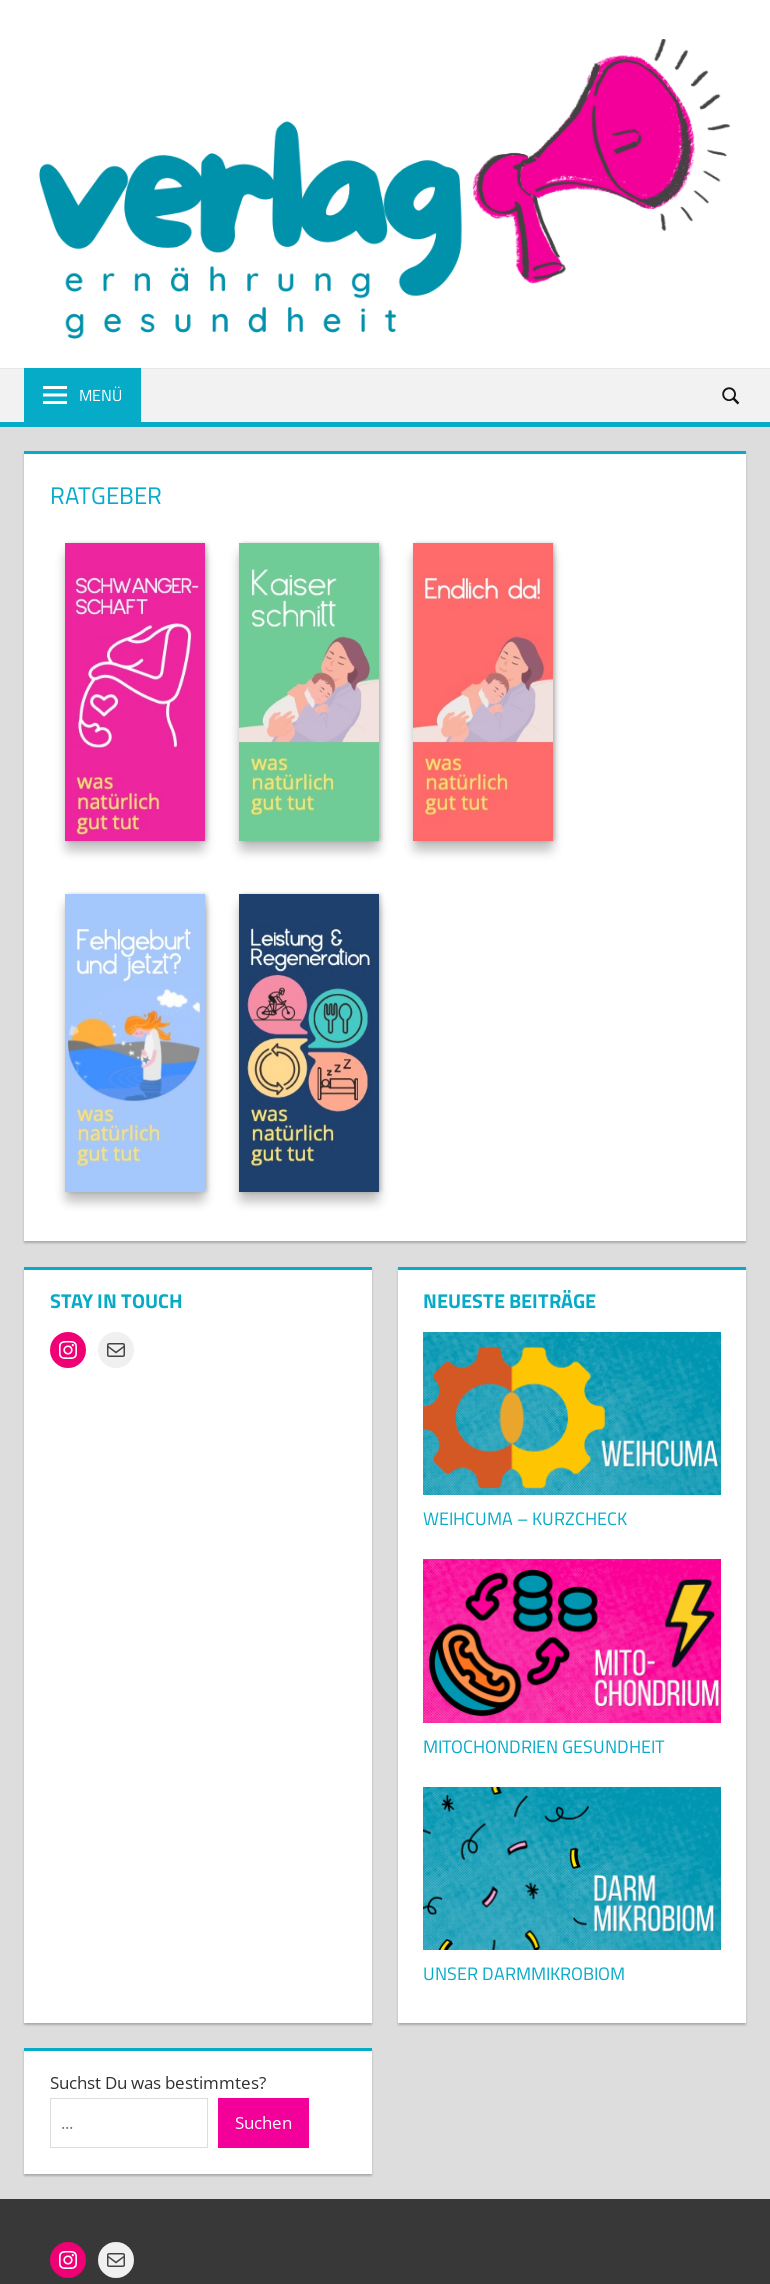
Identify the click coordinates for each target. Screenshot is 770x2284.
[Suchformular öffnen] (732, 394)
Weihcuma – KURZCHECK (525, 1518)
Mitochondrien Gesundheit (543, 1746)
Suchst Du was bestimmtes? (158, 2082)
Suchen (263, 2122)
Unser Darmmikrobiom (524, 1973)
